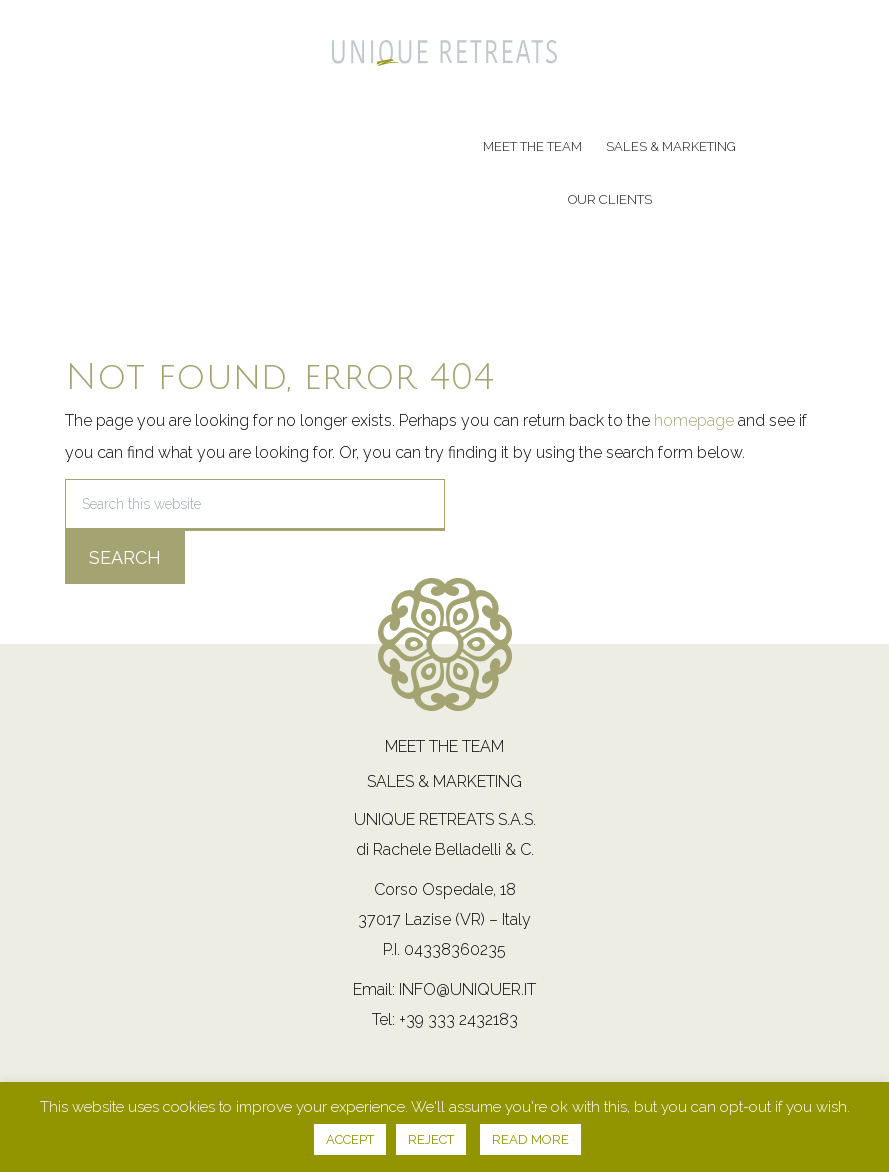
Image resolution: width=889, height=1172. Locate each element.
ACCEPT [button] (350, 1139)
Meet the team (444, 746)
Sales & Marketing (444, 781)
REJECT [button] (431, 1139)
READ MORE (530, 1139)
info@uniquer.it (467, 989)
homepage (694, 420)
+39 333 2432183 (458, 1019)
